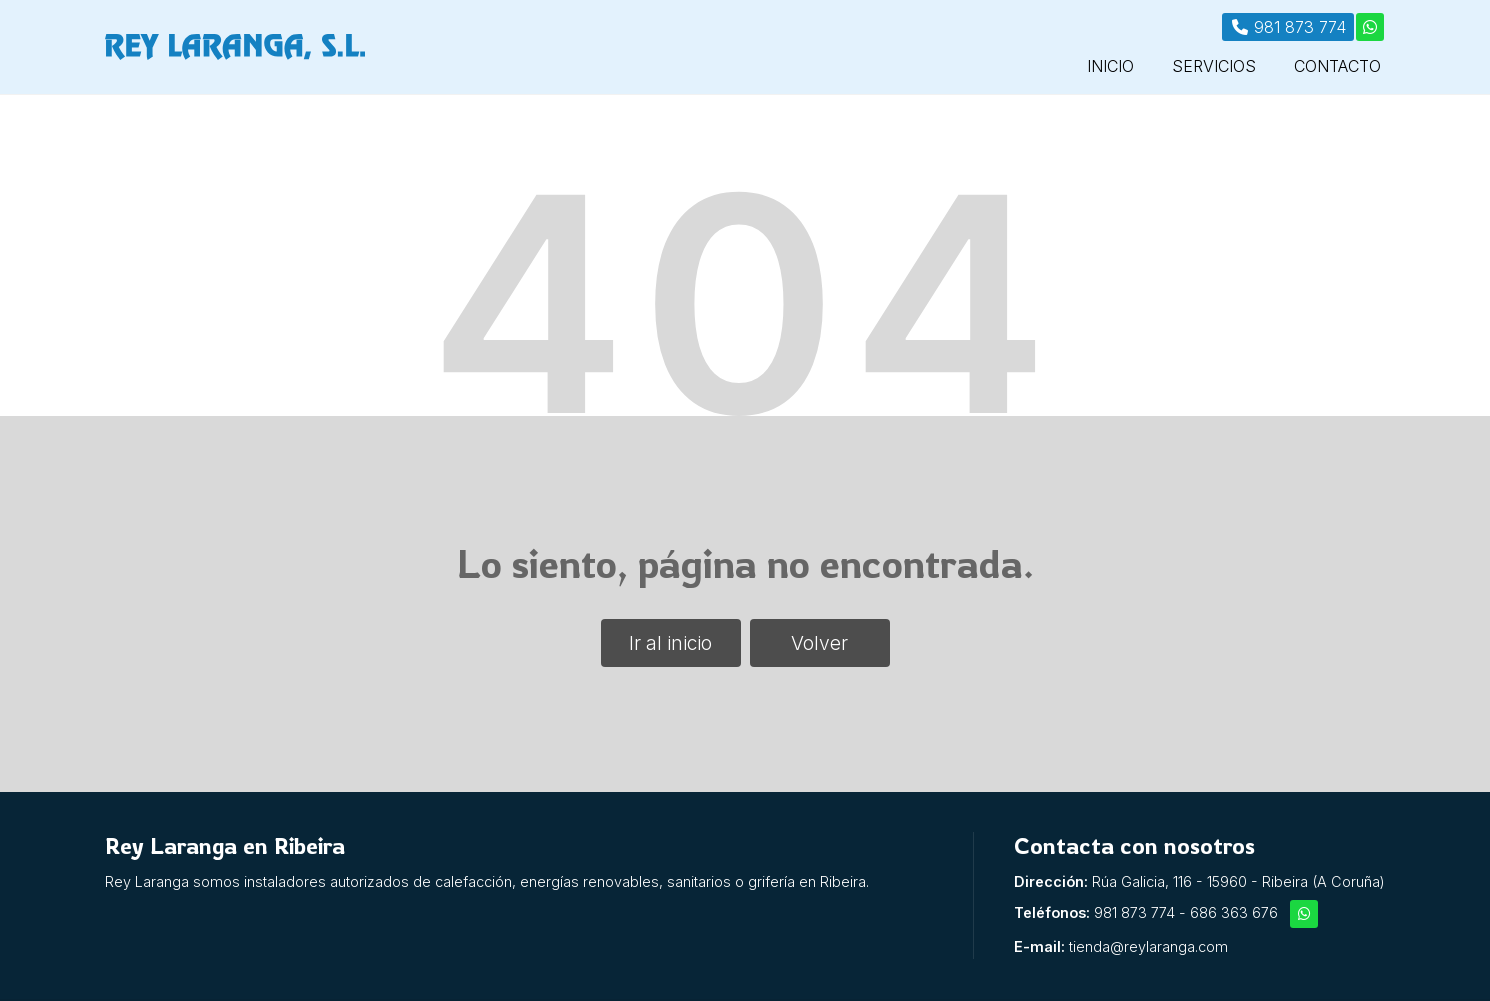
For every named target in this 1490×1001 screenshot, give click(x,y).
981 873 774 (1134, 912)
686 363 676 (1234, 912)
